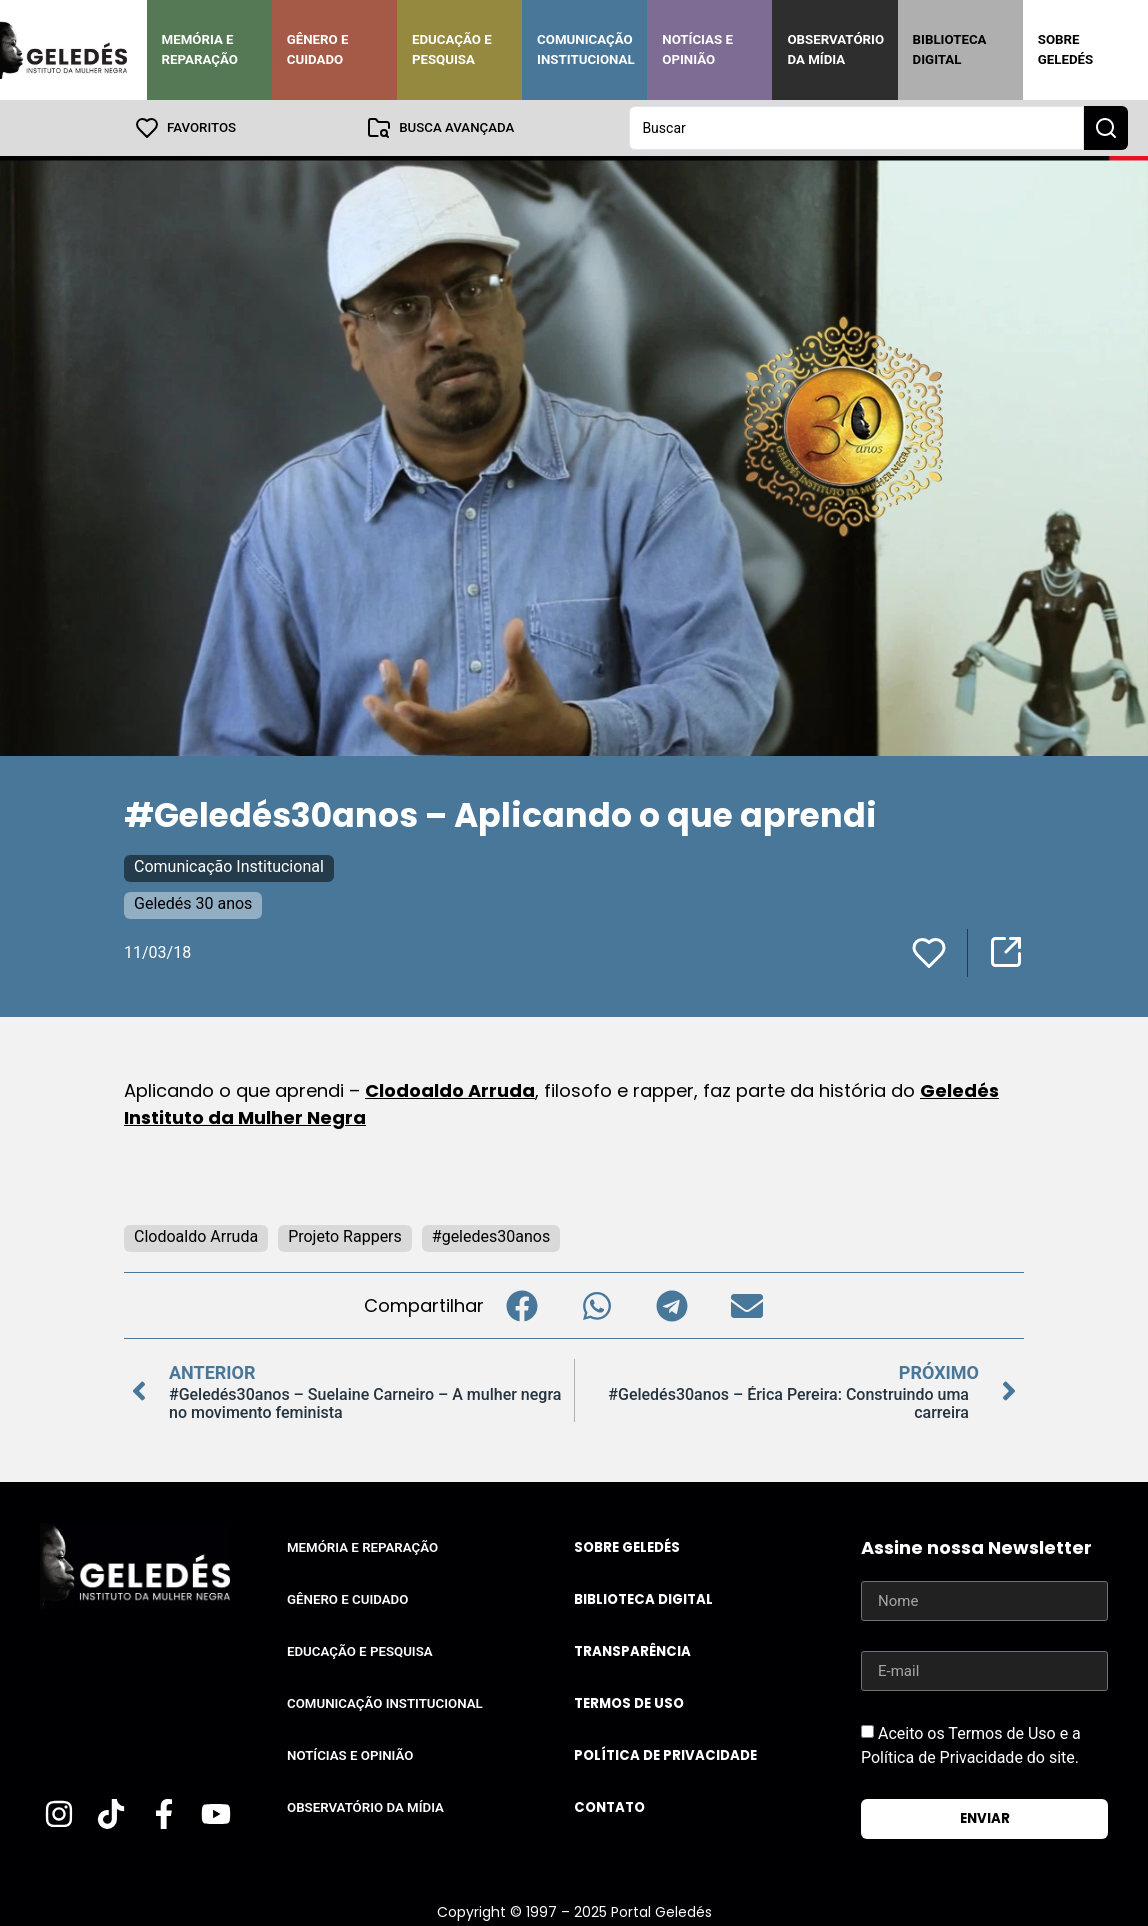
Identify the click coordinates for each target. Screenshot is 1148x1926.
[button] (521, 1305)
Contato (609, 1807)
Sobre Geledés (1065, 49)
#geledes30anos (491, 1236)
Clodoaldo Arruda (450, 1090)
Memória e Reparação (200, 49)
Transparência (632, 1651)
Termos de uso (629, 1703)
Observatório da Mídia (835, 49)
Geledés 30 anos (193, 903)
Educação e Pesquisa (452, 49)
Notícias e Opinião (697, 49)
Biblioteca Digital (950, 49)
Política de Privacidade (665, 1755)
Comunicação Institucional (586, 49)
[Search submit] (1106, 128)
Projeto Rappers (345, 1236)
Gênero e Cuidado (318, 49)
